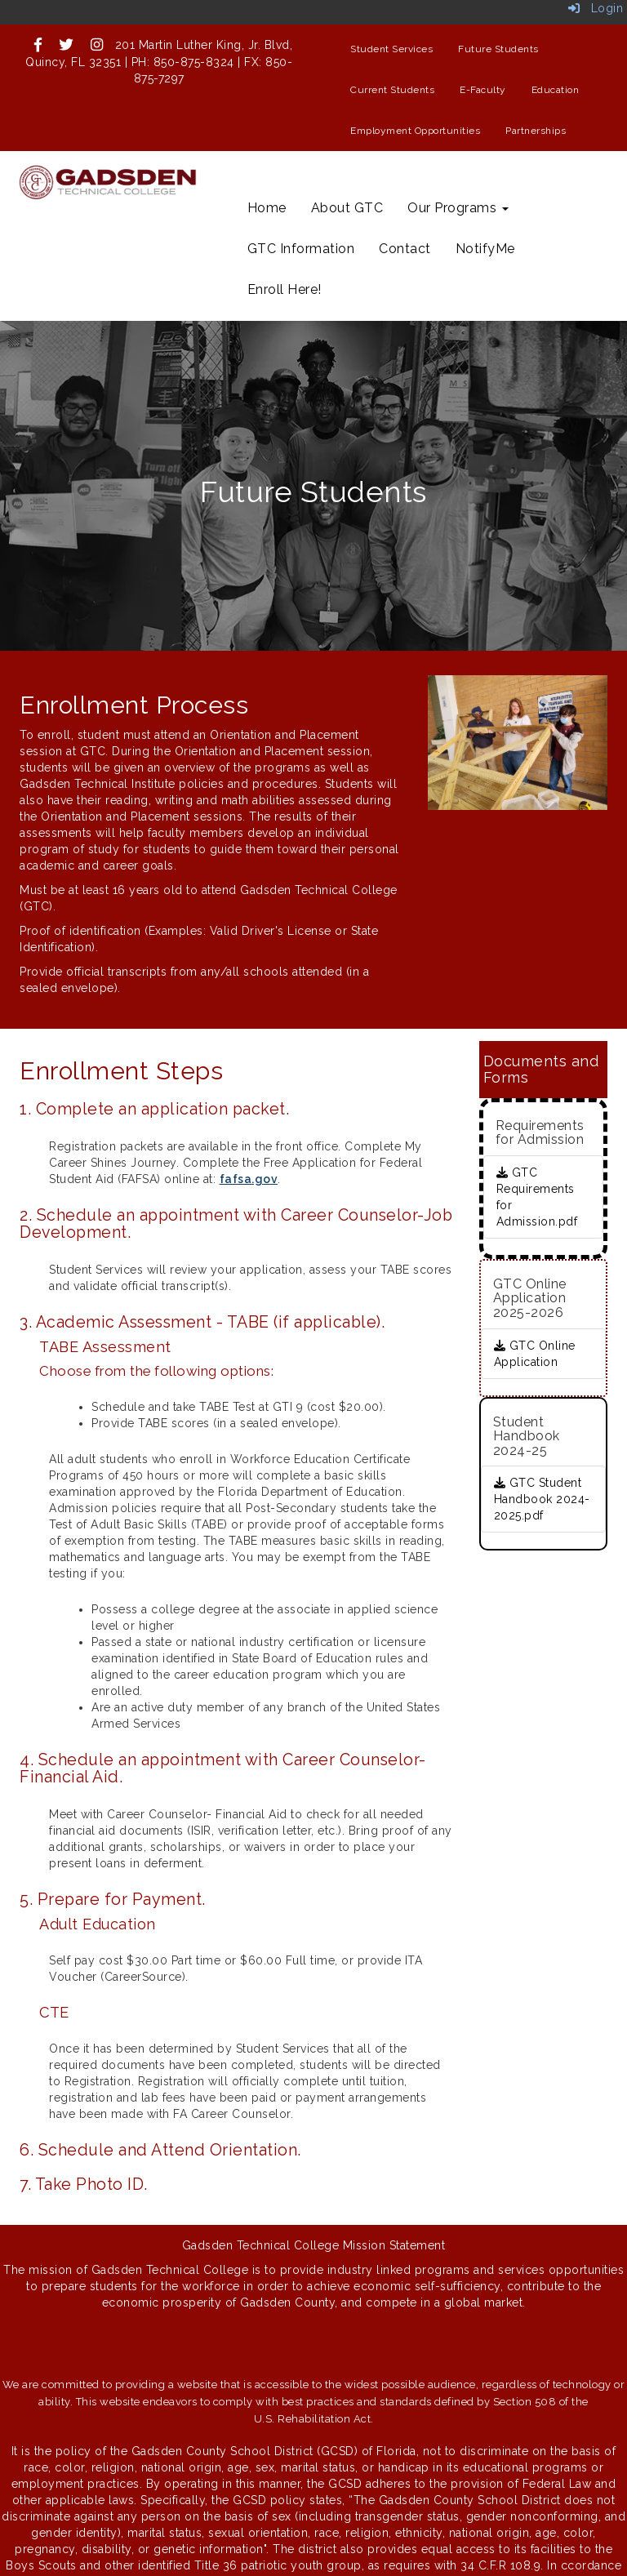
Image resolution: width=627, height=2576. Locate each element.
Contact (405, 248)
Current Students (392, 90)
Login (596, 8)
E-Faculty (483, 90)
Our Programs (458, 208)
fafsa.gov (249, 1179)
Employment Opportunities (415, 130)
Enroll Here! (284, 289)
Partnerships (535, 130)
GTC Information (301, 248)
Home (267, 208)
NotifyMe (485, 248)
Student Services (391, 49)
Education (555, 90)
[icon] (38, 44)
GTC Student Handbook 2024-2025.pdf (542, 1499)
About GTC (347, 208)
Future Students (498, 49)
